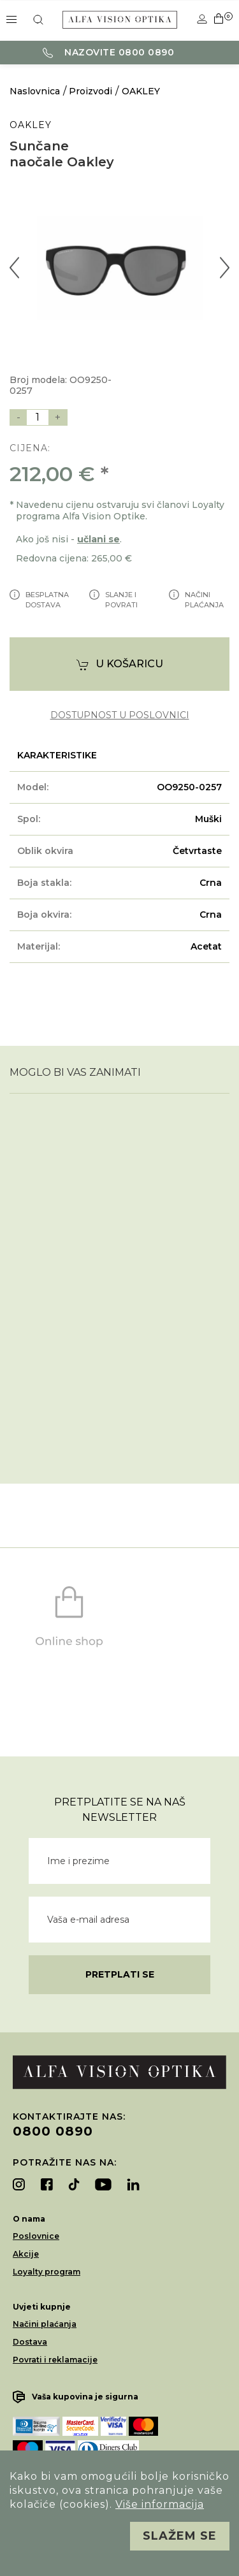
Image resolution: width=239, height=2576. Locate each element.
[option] (119, 268)
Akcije (26, 2254)
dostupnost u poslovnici (119, 715)
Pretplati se (119, 1974)
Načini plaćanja (44, 2324)
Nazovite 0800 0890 (109, 52)
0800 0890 (53, 2131)
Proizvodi (90, 91)
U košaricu (119, 664)
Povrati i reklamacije (55, 2359)
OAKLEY (141, 91)
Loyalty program (46, 2271)
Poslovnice (36, 2236)
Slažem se (180, 2536)
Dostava (30, 2342)
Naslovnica (35, 91)
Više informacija (159, 2504)
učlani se (98, 539)
